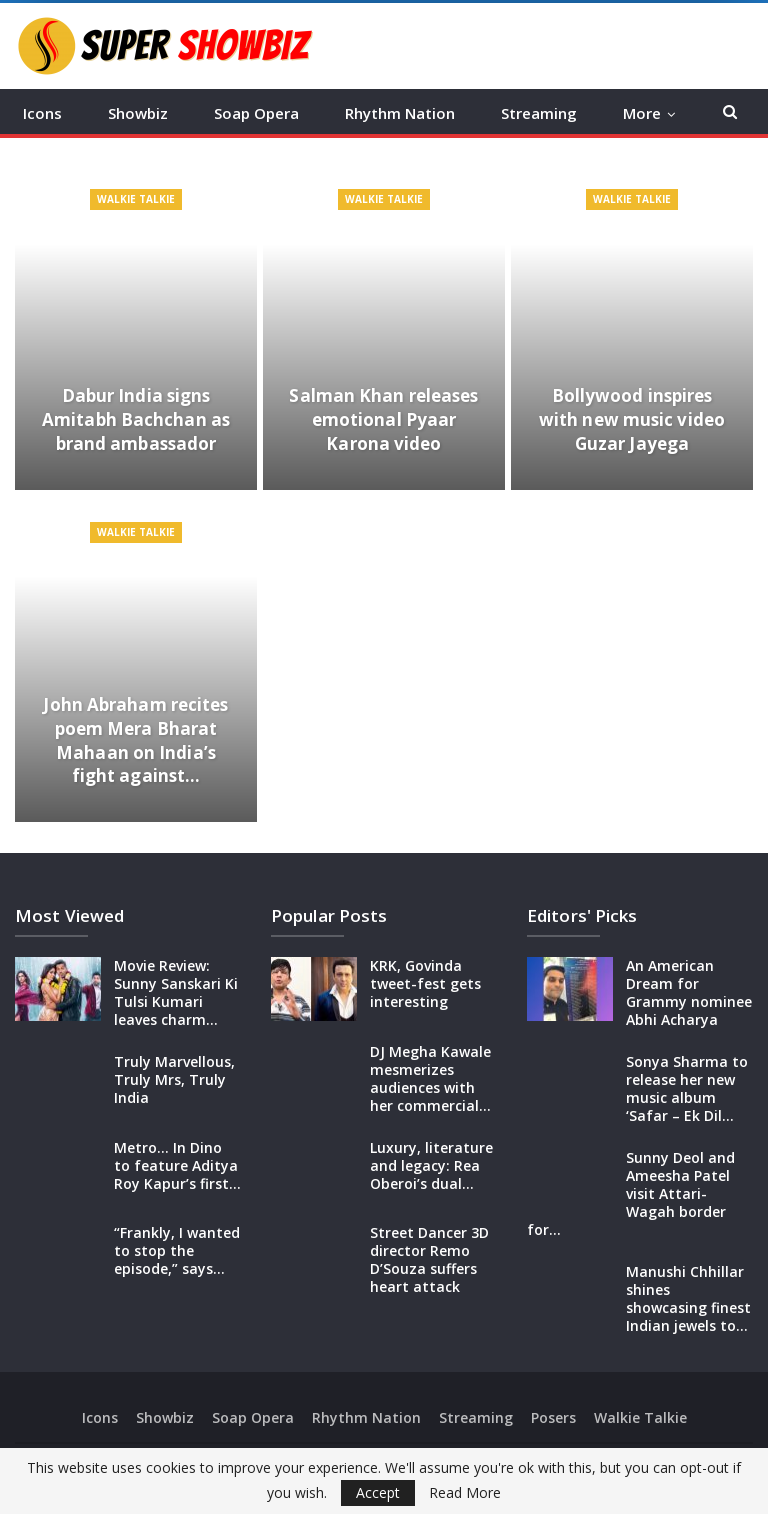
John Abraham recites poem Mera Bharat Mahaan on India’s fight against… (135, 740)
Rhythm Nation (400, 113)
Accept (378, 1492)
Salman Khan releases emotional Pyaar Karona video (383, 419)
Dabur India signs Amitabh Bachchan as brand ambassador (136, 419)
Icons (42, 113)
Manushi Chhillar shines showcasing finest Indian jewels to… (688, 1298)
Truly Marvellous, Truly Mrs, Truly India (174, 1079)
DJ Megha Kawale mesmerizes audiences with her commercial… (430, 1078)
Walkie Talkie (136, 199)
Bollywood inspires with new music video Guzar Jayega (632, 419)
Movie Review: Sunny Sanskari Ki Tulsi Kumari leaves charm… (176, 992)
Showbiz (138, 113)
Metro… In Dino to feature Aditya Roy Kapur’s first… (177, 1165)
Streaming (539, 113)
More (642, 113)
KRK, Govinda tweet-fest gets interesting (425, 983)
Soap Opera (256, 113)
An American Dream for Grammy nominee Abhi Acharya (689, 992)
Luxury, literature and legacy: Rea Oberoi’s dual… (431, 1165)
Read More (465, 1493)
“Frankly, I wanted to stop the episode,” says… (177, 1250)
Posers (553, 1417)
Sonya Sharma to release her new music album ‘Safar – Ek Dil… (687, 1088)
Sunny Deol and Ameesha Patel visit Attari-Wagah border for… (631, 1193)
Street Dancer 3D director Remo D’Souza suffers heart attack (429, 1259)
